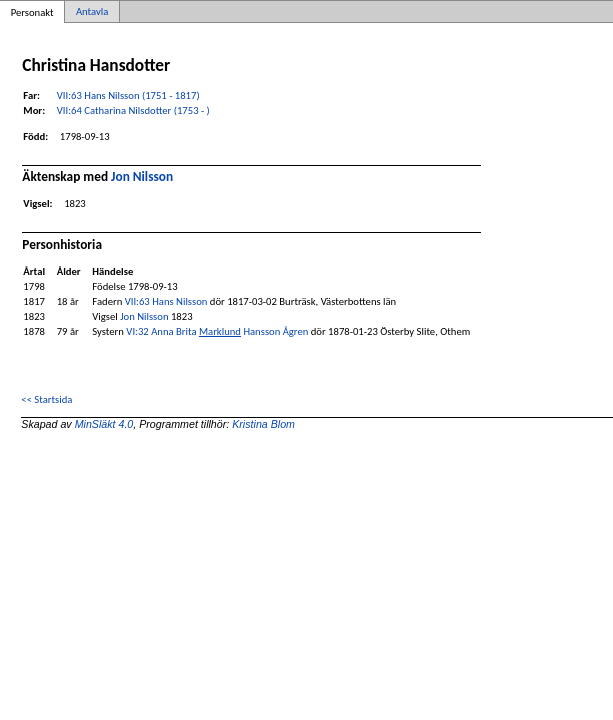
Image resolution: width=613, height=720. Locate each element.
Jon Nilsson (142, 176)
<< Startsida (46, 399)
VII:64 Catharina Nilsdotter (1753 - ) (133, 110)
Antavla (92, 11)
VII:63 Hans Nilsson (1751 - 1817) (128, 95)
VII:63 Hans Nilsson (166, 301)
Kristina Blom (263, 424)
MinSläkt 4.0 (104, 424)
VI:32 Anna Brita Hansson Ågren (217, 331)
